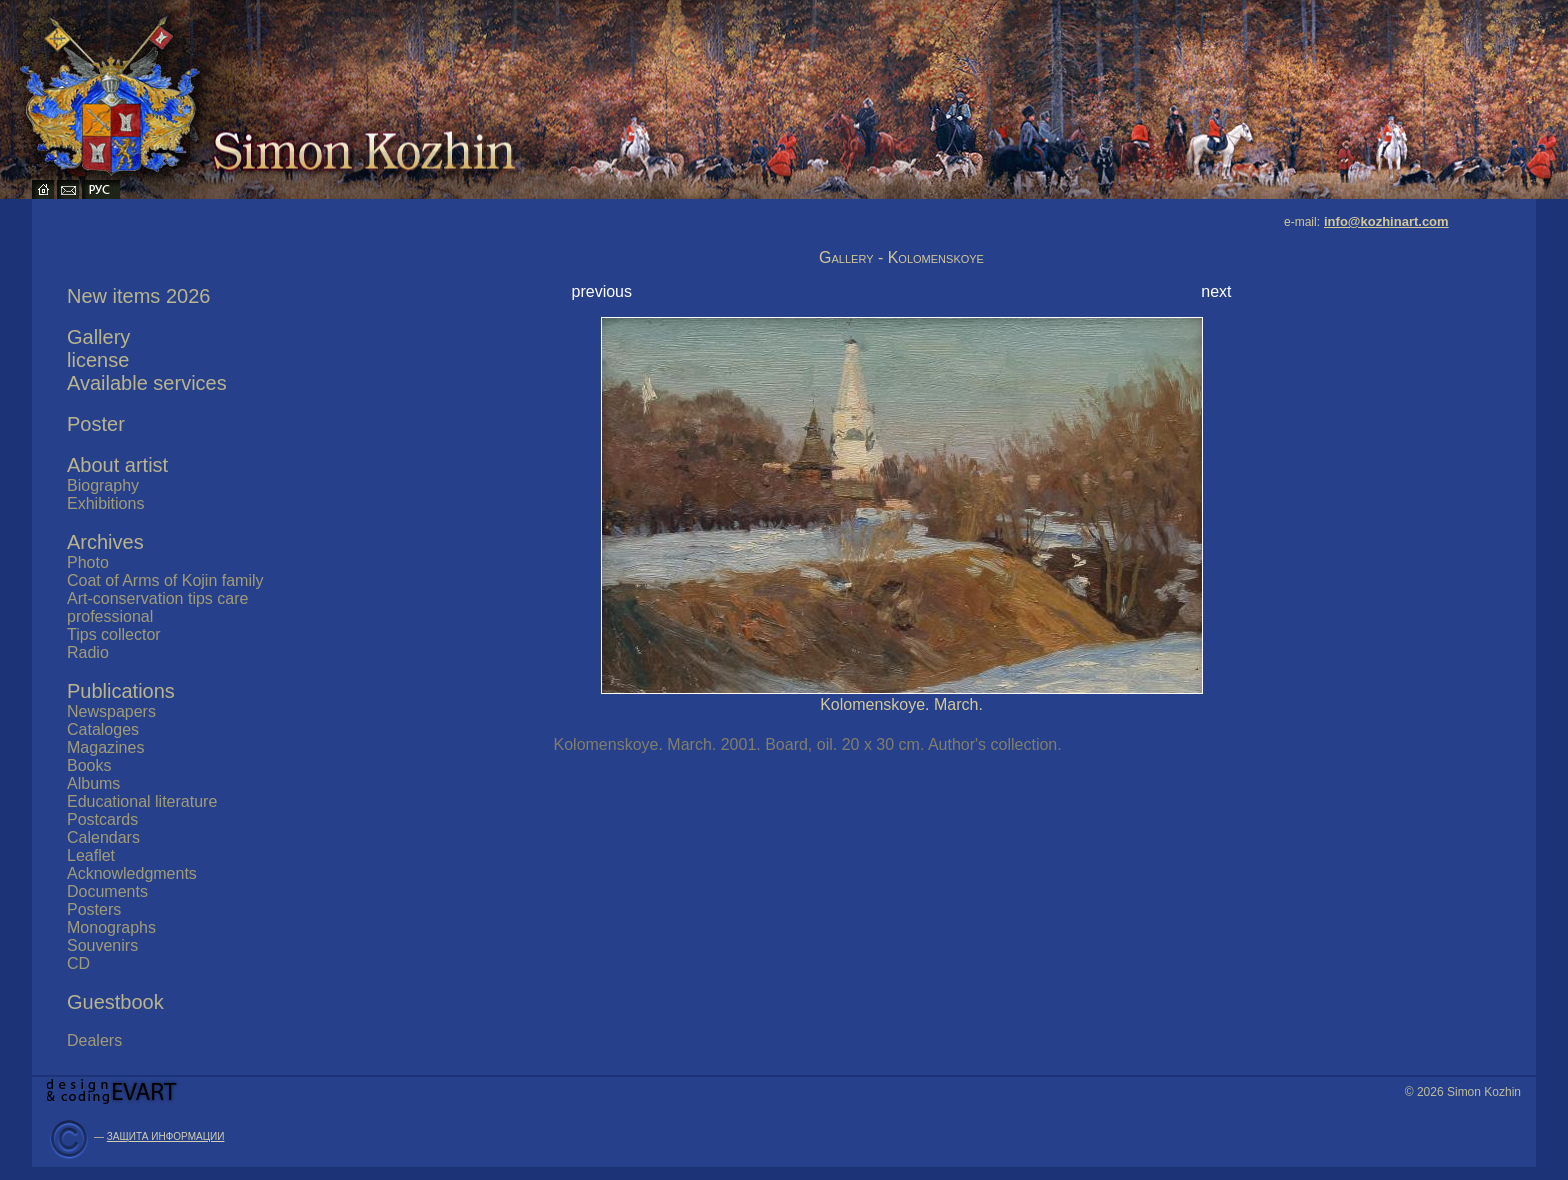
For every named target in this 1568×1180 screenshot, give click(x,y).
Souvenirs (102, 945)
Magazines (105, 747)
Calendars (103, 837)
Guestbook (115, 1002)
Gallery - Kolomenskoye (901, 257)
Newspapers (111, 711)
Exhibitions (105, 503)
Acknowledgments (132, 873)
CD (78, 963)
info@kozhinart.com (1386, 221)
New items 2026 (138, 296)
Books (89, 765)
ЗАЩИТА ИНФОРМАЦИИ (166, 1136)
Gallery (98, 337)
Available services (147, 383)
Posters (94, 909)
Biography (103, 485)
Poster (96, 424)
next (1216, 291)
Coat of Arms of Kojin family (165, 580)
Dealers (94, 1040)
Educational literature (142, 801)
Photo (88, 562)
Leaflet (91, 855)
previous (602, 291)
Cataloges (103, 729)
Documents (107, 891)
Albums (93, 783)
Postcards (102, 819)
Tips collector (114, 634)
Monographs (111, 927)
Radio (88, 652)
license (98, 360)
